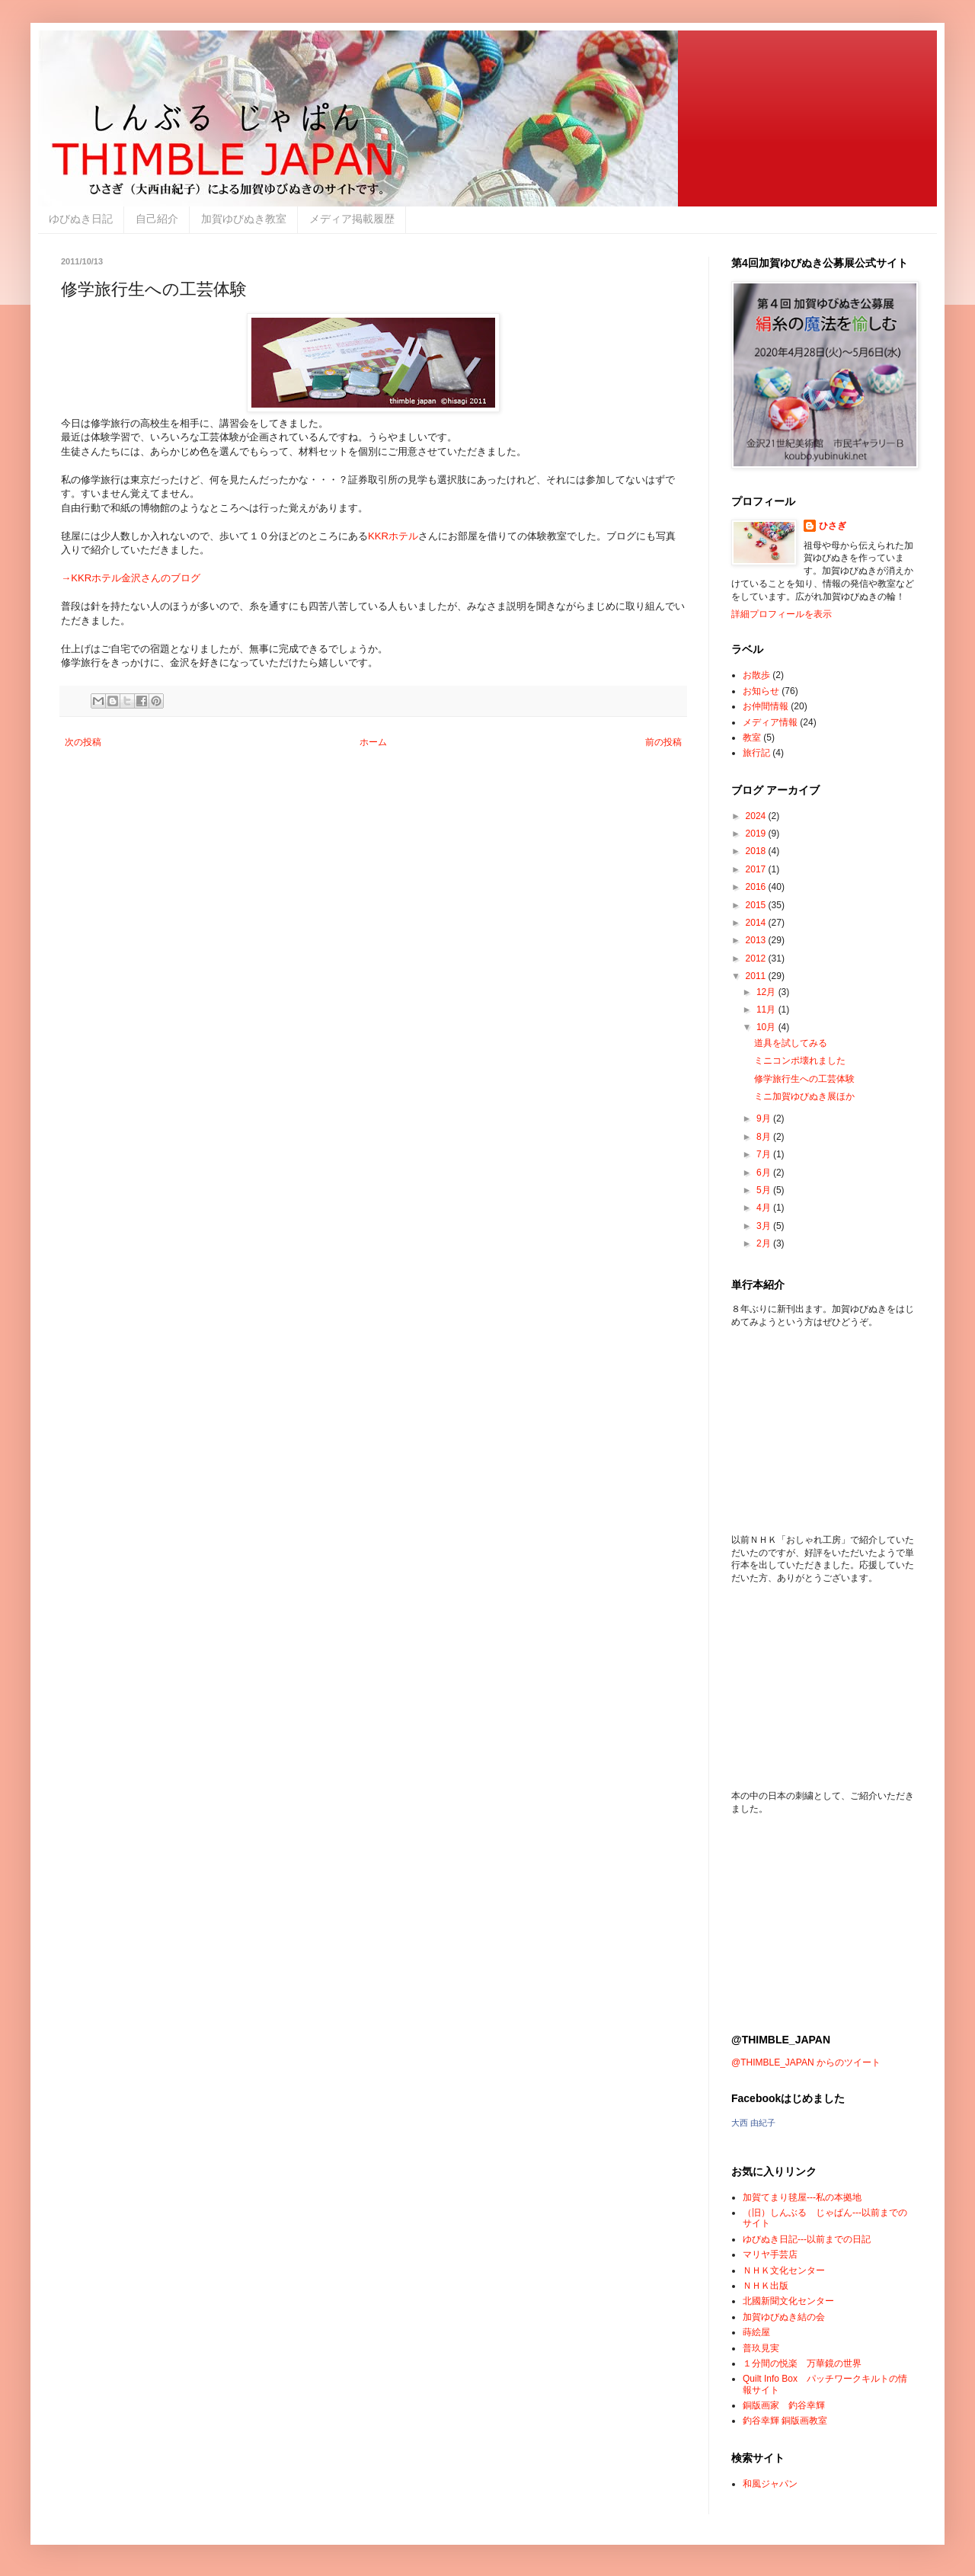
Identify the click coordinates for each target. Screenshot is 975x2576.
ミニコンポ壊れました (800, 1060)
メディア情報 (770, 722)
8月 (764, 1136)
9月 (764, 1118)
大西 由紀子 (753, 2122)
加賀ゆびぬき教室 (243, 219)
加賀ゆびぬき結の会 (784, 2317)
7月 (764, 1154)
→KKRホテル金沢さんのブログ (130, 578)
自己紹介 (157, 219)
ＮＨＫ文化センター (784, 2270)
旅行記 (756, 752)
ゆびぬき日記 (81, 219)
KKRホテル (393, 536)
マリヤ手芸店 (770, 2254)
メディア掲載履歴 (352, 219)
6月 (764, 1172)
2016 (757, 887)
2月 (764, 1243)
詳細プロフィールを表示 (781, 614)
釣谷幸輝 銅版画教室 (785, 2420)
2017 (757, 869)
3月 (764, 1226)
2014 (757, 922)
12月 (767, 992)
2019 (757, 833)
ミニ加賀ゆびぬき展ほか (804, 1096)
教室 (752, 737)
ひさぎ (832, 525)
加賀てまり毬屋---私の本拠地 (802, 2197)
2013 (757, 940)
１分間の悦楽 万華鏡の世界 (802, 2363)
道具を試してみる (790, 1043)
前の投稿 (663, 742)
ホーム (373, 742)
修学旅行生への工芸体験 (804, 1079)
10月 (767, 1027)
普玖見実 (761, 2348)
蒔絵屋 (756, 2332)
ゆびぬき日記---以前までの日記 (807, 2239)
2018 (757, 851)
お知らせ (761, 691)
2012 (757, 958)
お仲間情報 (765, 706)
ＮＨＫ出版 (765, 2285)
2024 (757, 816)
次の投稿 (83, 742)
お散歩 (756, 675)
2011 (757, 976)
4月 (764, 1207)
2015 (757, 905)
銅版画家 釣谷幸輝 (784, 2405)
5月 (764, 1190)
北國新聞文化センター (788, 2301)
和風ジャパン (770, 2483)
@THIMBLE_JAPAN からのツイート (806, 2062)
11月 (767, 1009)
